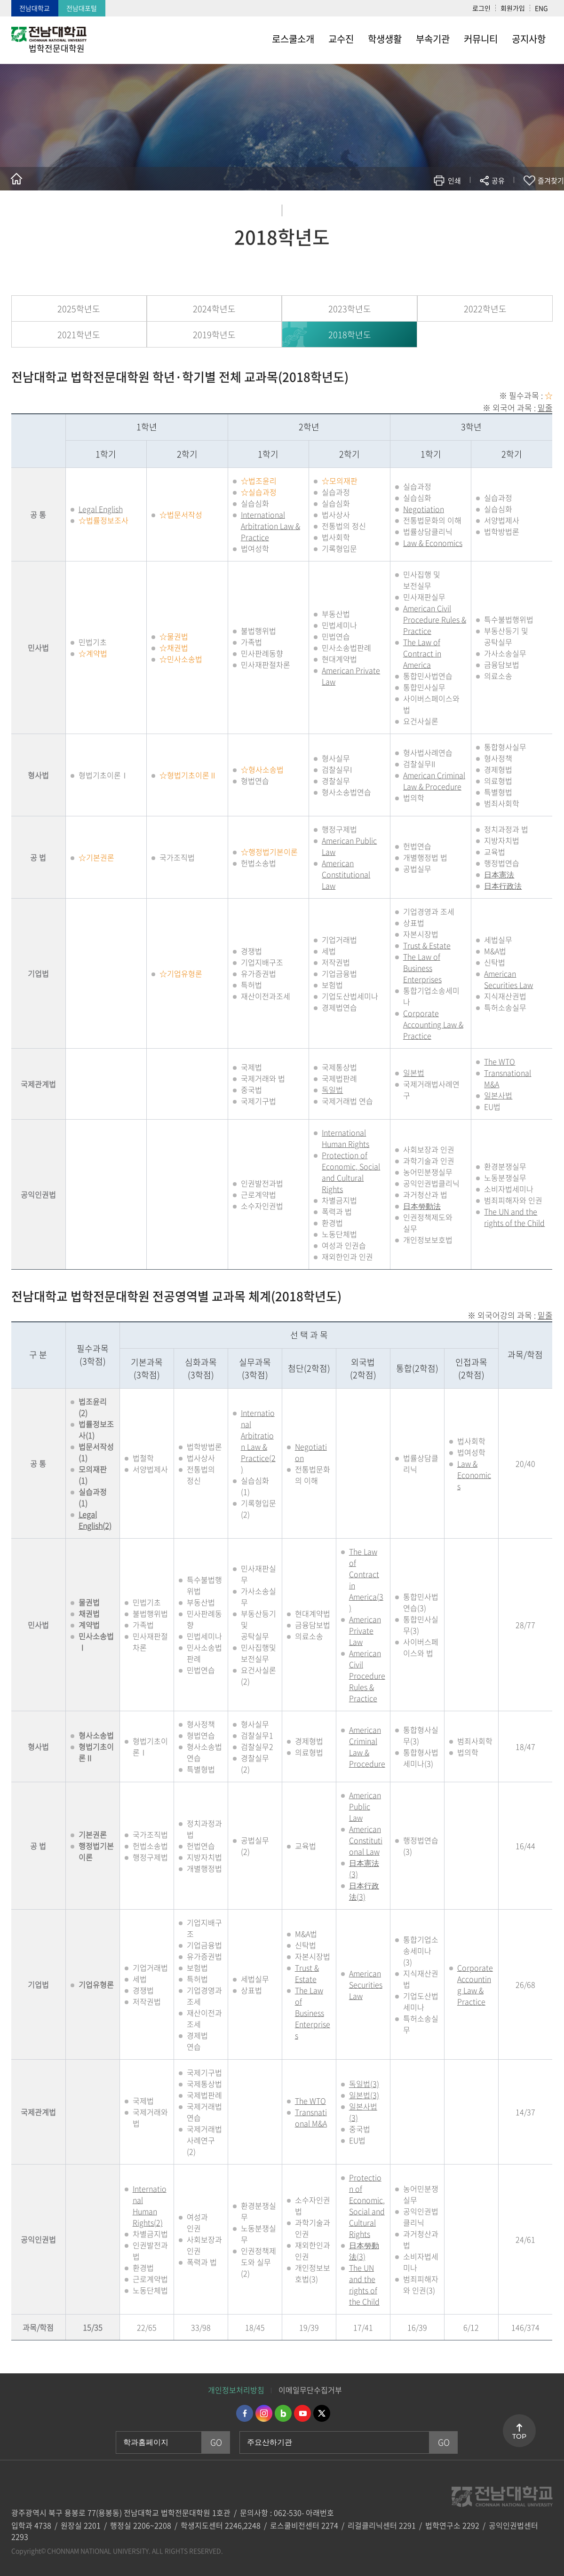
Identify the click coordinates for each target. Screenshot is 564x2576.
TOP (519, 2436)
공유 (498, 180)
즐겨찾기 (551, 180)
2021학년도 (78, 334)
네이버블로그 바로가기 (283, 2413)
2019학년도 (214, 334)
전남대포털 (81, 8)
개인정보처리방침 (236, 2389)
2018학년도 (349, 334)
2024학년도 (214, 308)
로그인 (481, 8)
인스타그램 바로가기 (263, 2413)
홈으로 (16, 178)
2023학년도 (349, 308)
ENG (541, 8)
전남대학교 (34, 8)
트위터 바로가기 (321, 2413)
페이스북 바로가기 (244, 2413)
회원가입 (512, 8)
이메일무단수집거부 (310, 2389)
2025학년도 (78, 308)
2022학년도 (485, 308)
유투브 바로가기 (302, 2413)
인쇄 (454, 180)
